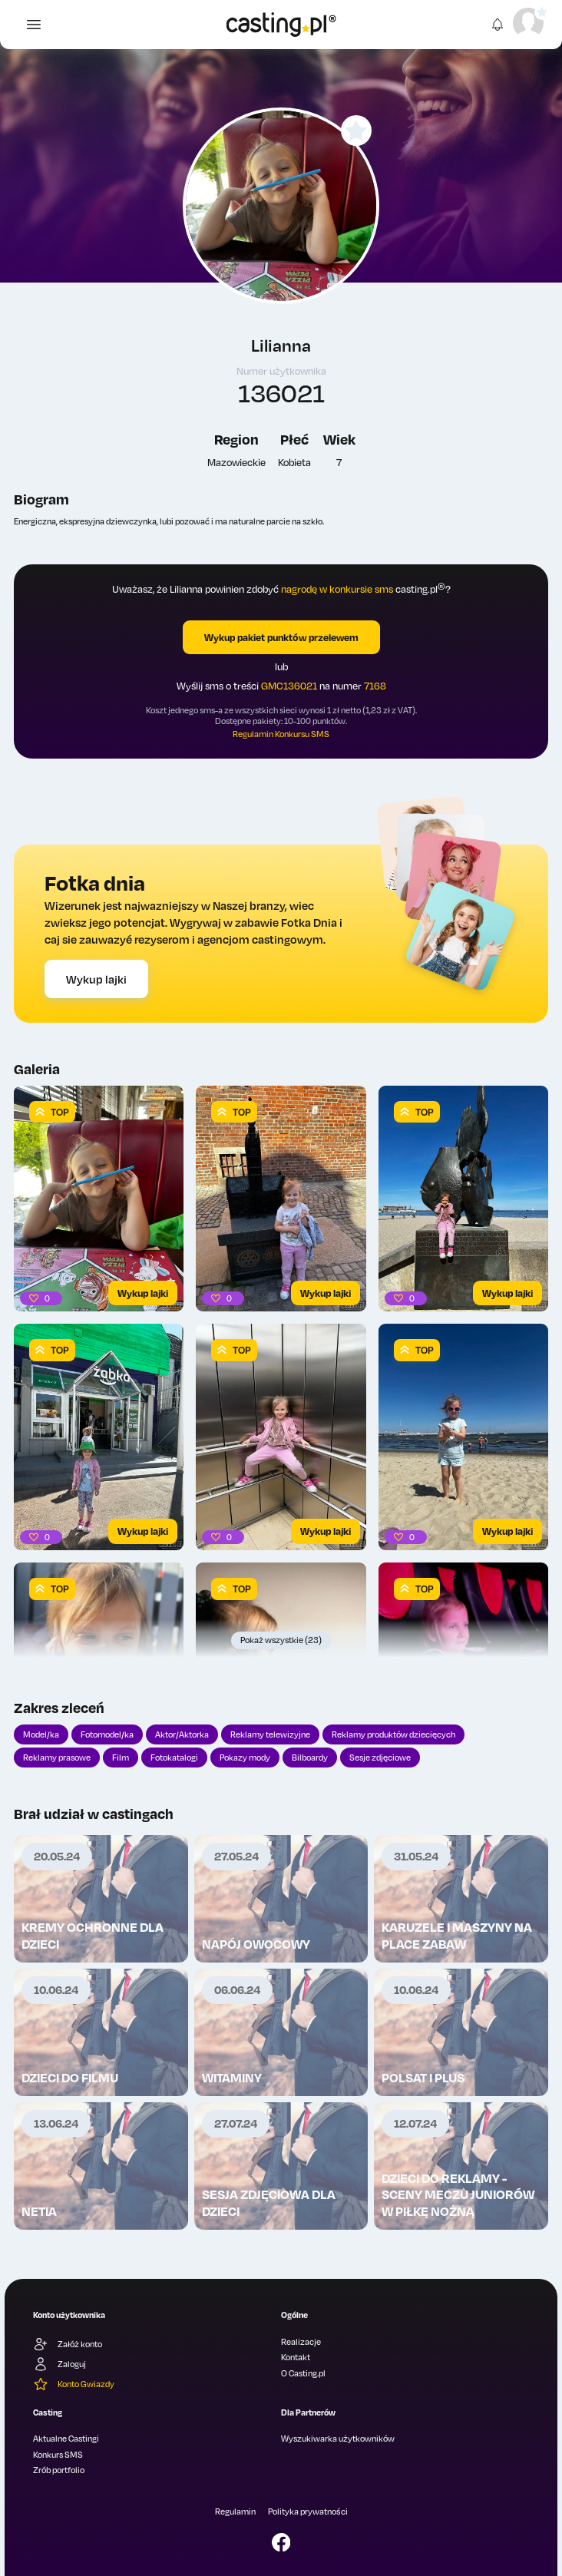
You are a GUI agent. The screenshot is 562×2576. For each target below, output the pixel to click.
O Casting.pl (303, 2373)
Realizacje (301, 2341)
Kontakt (295, 2357)
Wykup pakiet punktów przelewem (281, 637)
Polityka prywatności (308, 2511)
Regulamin (235, 2511)
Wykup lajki (96, 979)
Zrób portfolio (58, 2470)
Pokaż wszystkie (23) (281, 1640)
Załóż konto (67, 2344)
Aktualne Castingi (66, 2438)
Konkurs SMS (58, 2454)
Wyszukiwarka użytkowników (338, 2438)
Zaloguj (59, 2364)
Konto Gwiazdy (73, 2384)
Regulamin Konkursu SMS (281, 734)
